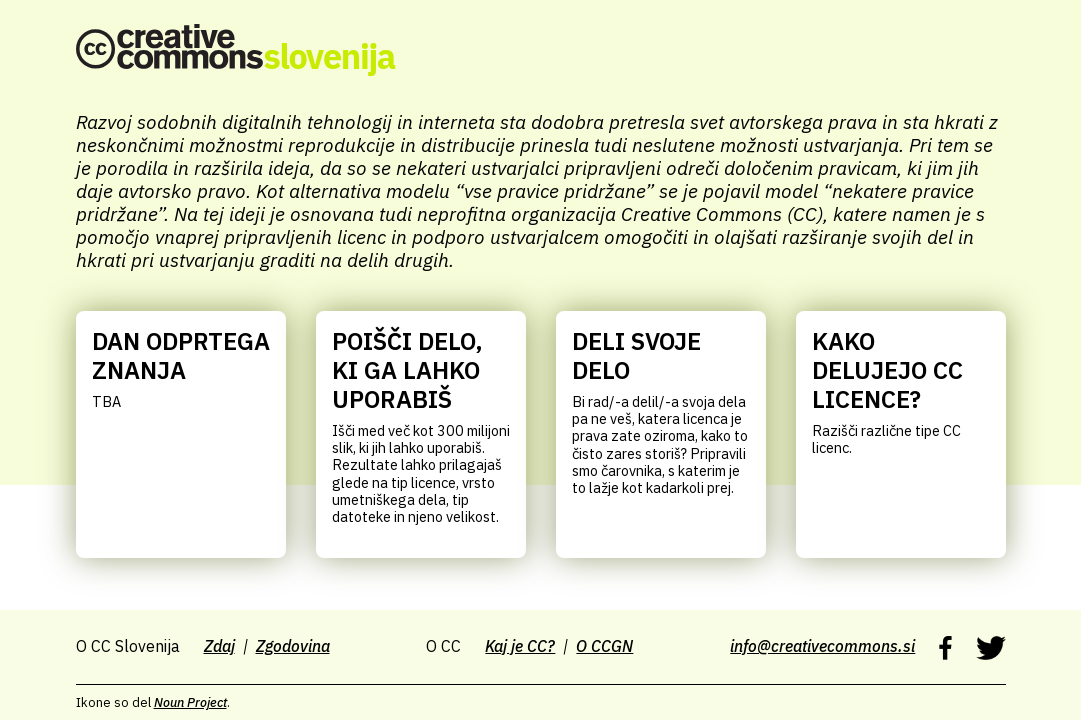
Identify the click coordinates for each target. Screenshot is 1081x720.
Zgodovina (293, 646)
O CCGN (604, 646)
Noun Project (190, 702)
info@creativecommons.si (822, 646)
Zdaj (219, 646)
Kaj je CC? (520, 646)
